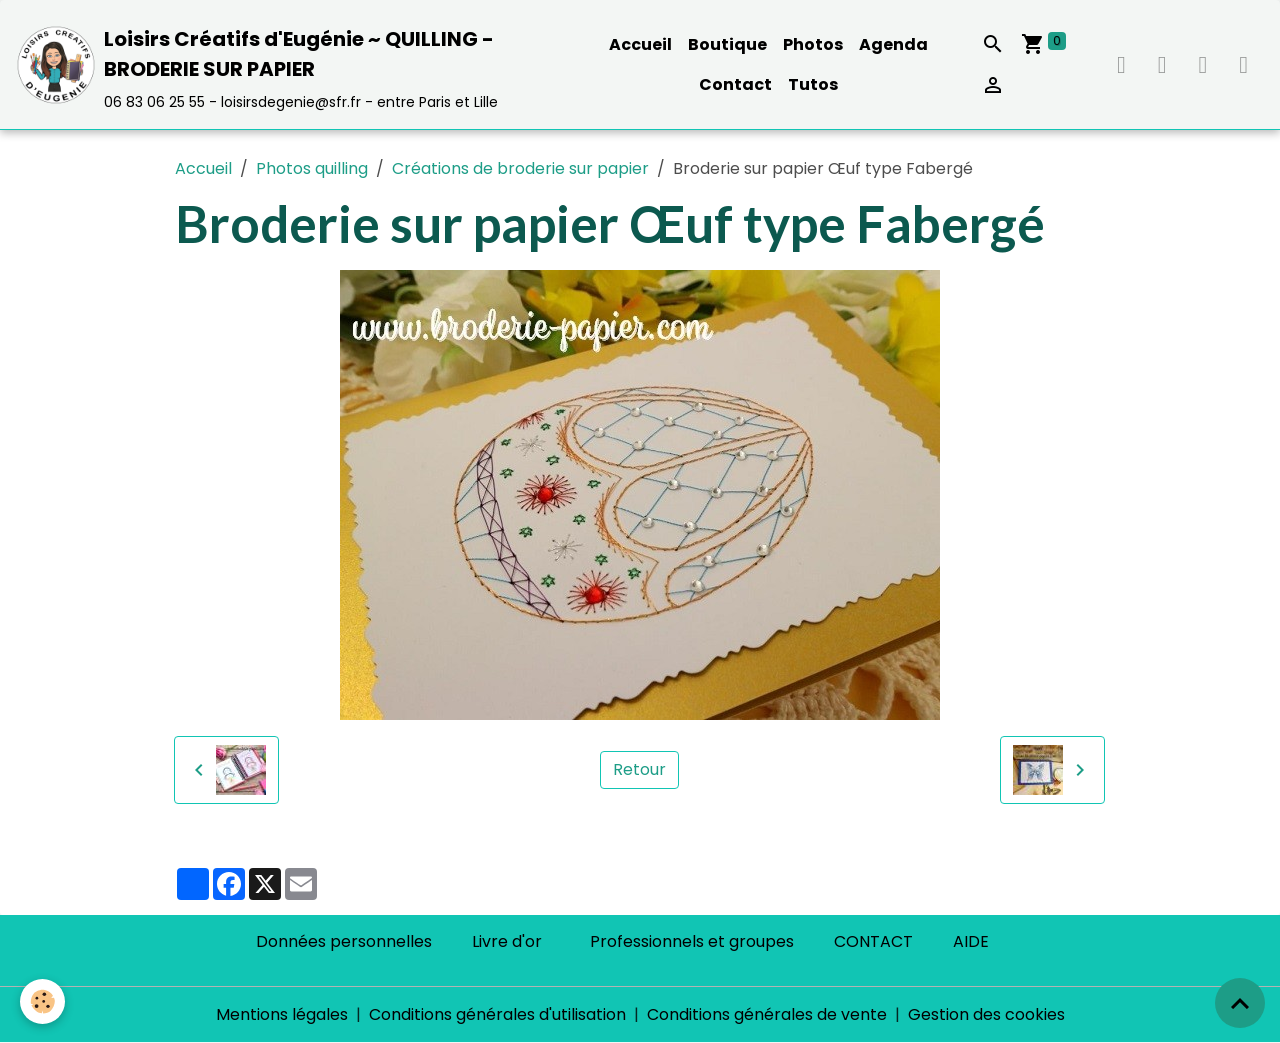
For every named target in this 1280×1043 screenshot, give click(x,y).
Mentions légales (282, 1014)
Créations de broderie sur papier (520, 168)
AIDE (971, 941)
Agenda (893, 44)
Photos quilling (312, 168)
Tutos (813, 84)
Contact (735, 84)
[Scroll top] (1240, 1003)
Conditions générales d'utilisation (497, 1014)
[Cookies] (42, 1001)
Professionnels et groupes (692, 941)
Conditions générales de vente (767, 1014)
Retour (639, 769)
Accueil (640, 44)
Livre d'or (507, 941)
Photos (813, 44)
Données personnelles (344, 941)
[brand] (294, 64)
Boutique (727, 44)
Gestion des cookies (986, 1014)
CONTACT (873, 941)
